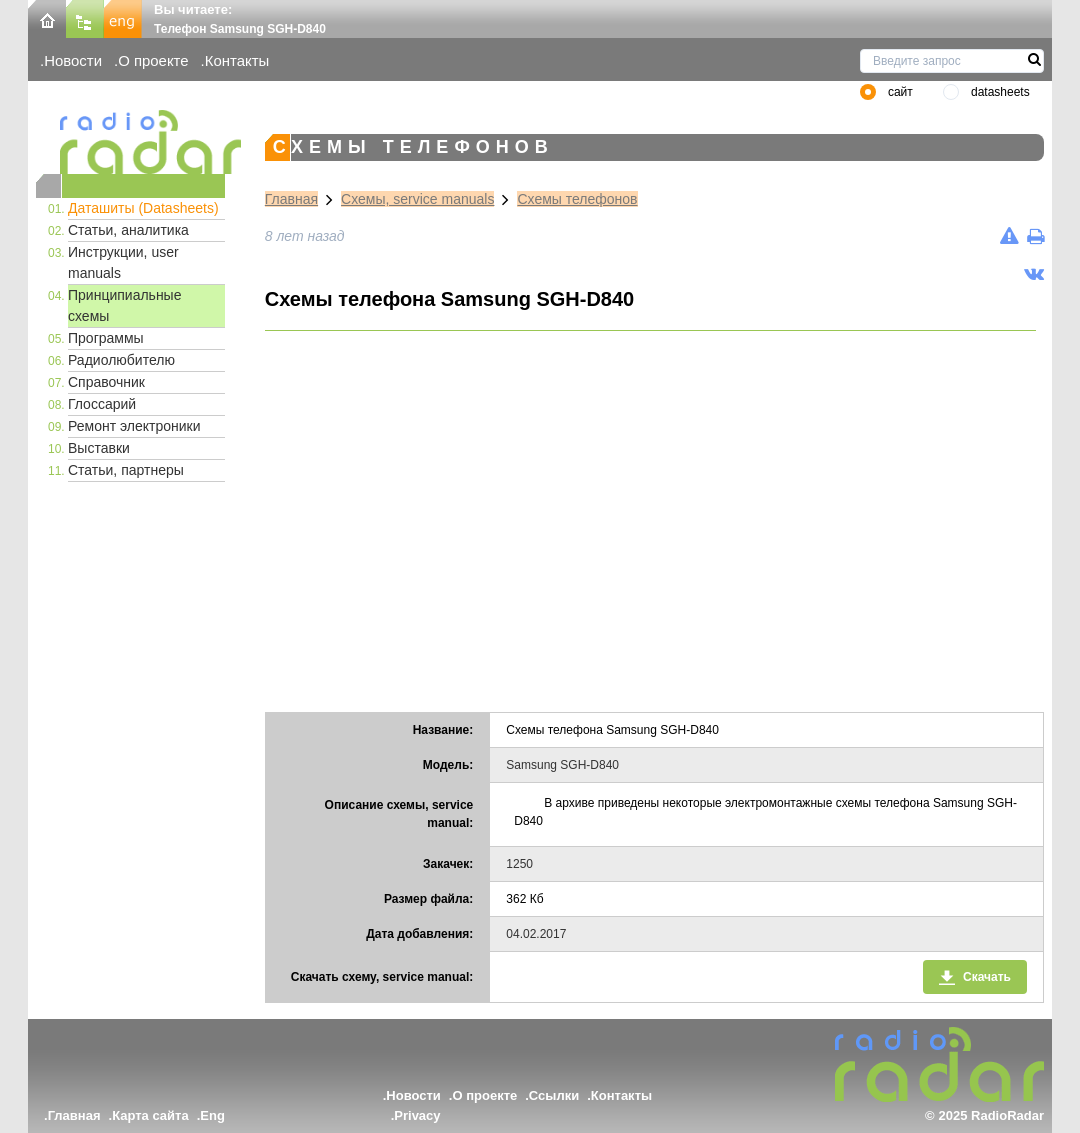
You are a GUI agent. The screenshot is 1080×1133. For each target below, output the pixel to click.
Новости (73, 60)
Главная (291, 199)
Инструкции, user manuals (123, 262)
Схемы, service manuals (417, 199)
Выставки (99, 448)
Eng (212, 1115)
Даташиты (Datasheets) (143, 208)
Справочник (106, 382)
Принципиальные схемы (124, 305)
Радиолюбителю (121, 360)
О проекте (153, 60)
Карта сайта (150, 1115)
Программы (106, 338)
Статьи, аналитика (128, 230)
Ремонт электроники (134, 426)
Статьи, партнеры (126, 470)
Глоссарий (102, 404)
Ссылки (554, 1095)
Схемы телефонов (577, 199)
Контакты (237, 60)
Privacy (417, 1115)
